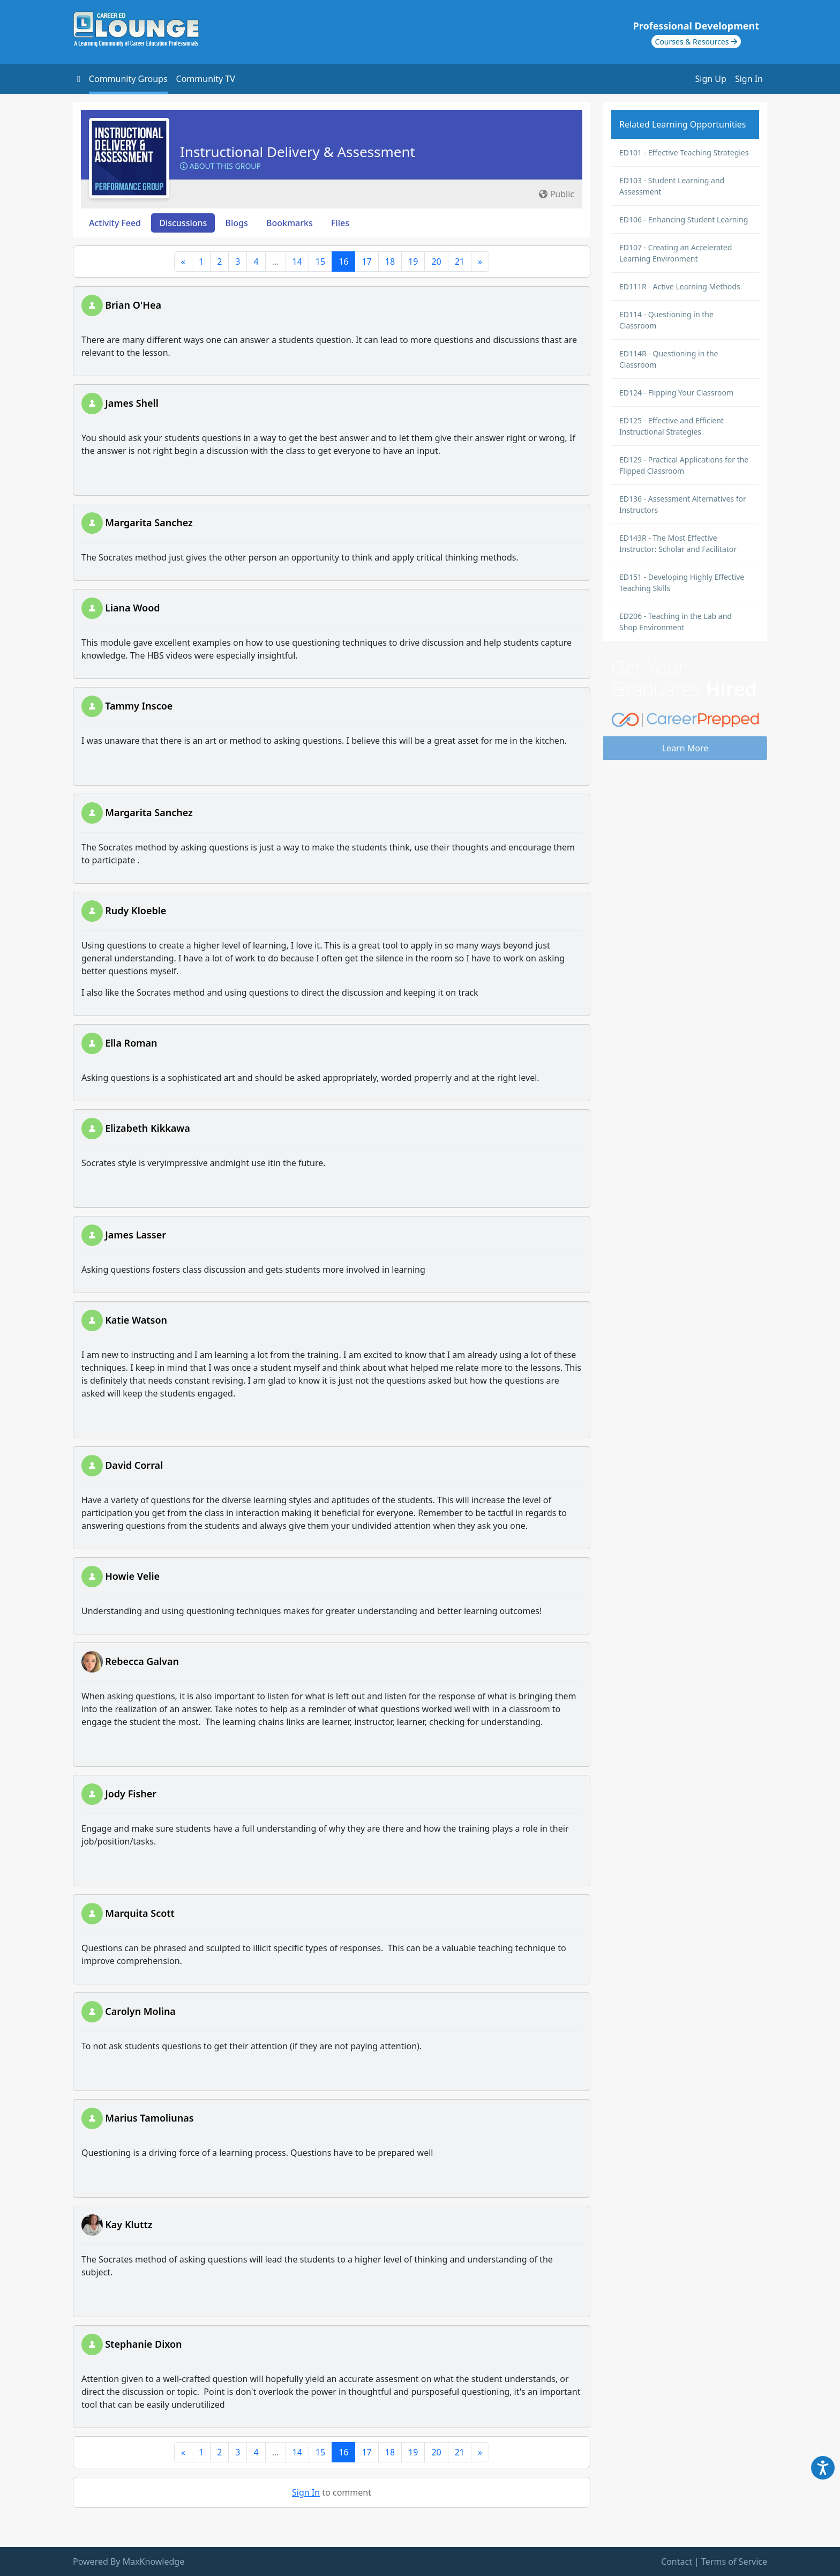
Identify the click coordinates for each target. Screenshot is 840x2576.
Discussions (183, 223)
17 (366, 261)
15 (320, 261)
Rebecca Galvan (142, 1661)
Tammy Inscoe (138, 705)
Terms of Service (734, 2561)
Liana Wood (132, 607)
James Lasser (135, 1234)
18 (390, 261)
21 (459, 261)
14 (297, 261)
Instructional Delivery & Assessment (297, 151)
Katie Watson (136, 1319)
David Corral (134, 1465)
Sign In (749, 79)
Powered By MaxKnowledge (128, 2561)
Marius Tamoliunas (149, 2117)
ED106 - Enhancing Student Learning (683, 219)
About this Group (220, 166)
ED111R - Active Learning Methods (679, 286)
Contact (676, 2561)
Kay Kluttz (128, 2224)
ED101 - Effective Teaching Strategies (683, 152)
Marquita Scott (140, 1913)
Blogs (237, 223)
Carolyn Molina (140, 2011)
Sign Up (710, 79)
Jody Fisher (130, 1793)
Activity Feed (115, 223)
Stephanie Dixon (143, 2344)
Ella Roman (131, 1042)
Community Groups (128, 79)
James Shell (132, 403)
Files (340, 223)
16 (343, 261)
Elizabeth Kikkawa (147, 1128)
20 (436, 261)
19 (413, 261)
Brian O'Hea (133, 304)
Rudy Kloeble (135, 910)
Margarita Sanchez (149, 522)
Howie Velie (132, 1576)
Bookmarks (289, 223)
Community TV (205, 79)
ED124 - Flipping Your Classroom (676, 392)
